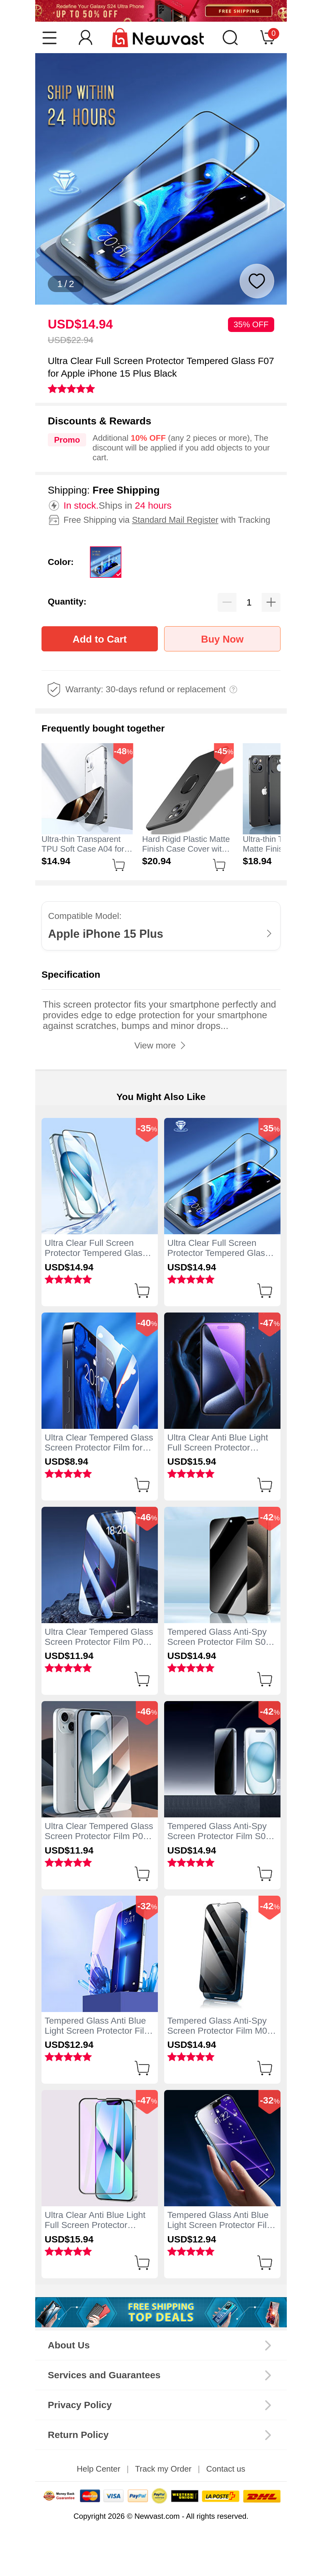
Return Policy (78, 2435)
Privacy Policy (80, 2405)
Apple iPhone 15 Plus (105, 933)
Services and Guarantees (104, 2375)
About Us (69, 2345)
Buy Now (222, 639)
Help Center (98, 2469)
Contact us (225, 2469)
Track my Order (163, 2469)
